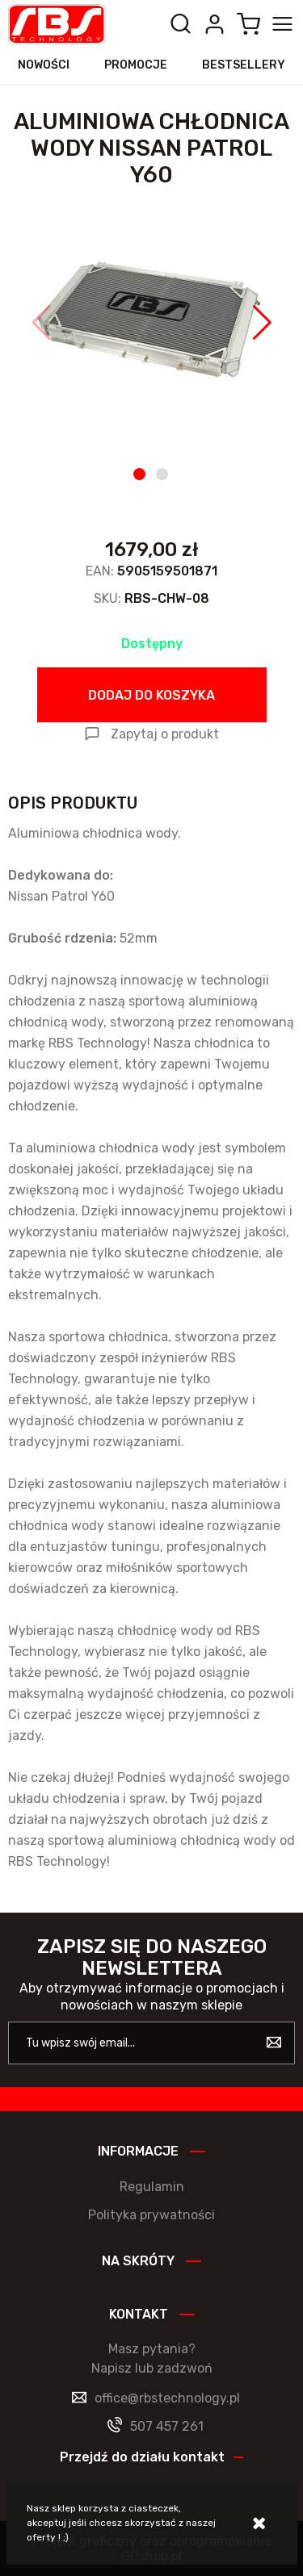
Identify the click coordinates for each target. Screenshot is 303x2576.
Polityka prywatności (151, 2215)
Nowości (43, 65)
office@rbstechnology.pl (167, 2398)
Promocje (135, 65)
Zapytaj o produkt (165, 734)
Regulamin (152, 2186)
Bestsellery (243, 65)
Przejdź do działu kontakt (142, 2457)
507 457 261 (167, 2426)
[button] (42, 323)
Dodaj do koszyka (151, 695)
